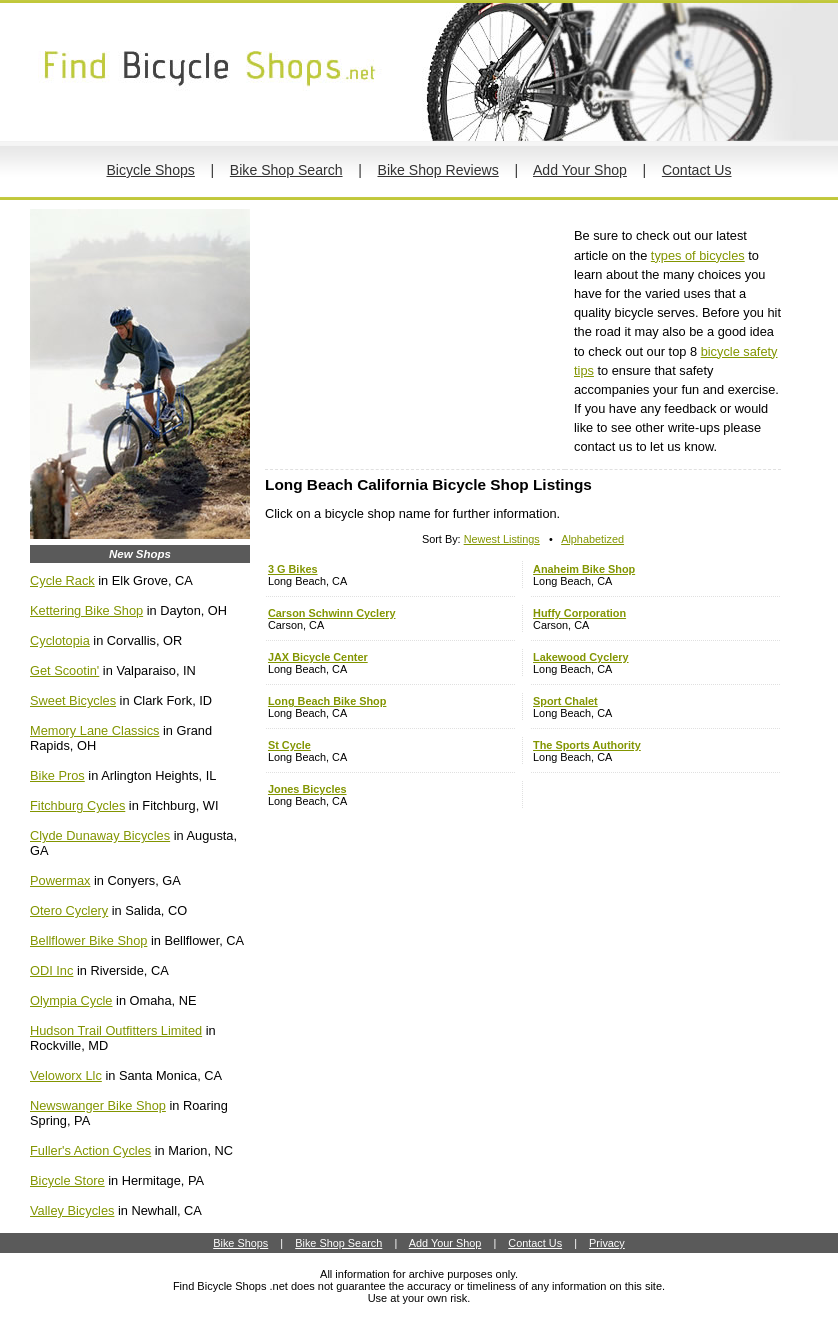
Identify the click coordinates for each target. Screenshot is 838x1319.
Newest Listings (502, 539)
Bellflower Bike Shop (88, 940)
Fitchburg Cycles (77, 805)
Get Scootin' (64, 670)
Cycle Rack (62, 580)
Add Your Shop (580, 170)
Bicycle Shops (150, 170)
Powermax (60, 880)
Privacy (607, 1243)
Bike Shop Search (286, 170)
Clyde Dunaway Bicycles (100, 835)
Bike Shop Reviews (438, 170)
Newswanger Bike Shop (98, 1105)
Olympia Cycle (71, 1000)
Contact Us (697, 170)
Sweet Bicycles (73, 700)
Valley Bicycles (72, 1210)
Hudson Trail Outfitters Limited (116, 1030)
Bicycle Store (67, 1180)
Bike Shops (240, 1243)
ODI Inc (51, 970)
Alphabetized (592, 539)
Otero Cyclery (69, 910)
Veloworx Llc (66, 1075)
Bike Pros (57, 775)
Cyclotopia (60, 640)
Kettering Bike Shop (86, 610)
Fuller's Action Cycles (90, 1150)
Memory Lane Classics (94, 730)
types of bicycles (698, 255)
